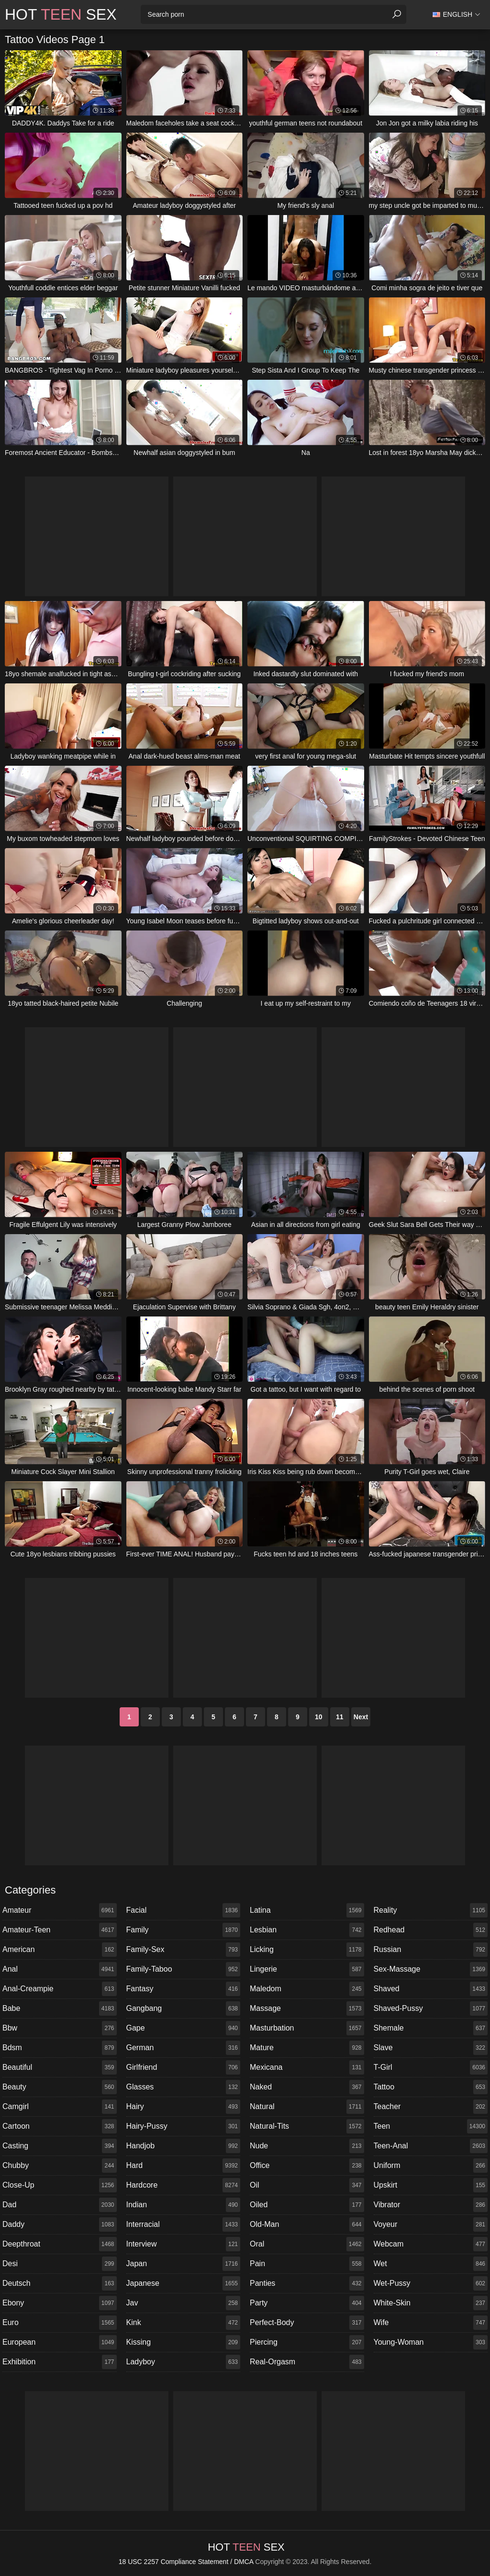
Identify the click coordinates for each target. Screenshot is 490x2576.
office (307, 2165)
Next (361, 1717)
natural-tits (307, 2126)
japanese (183, 2283)
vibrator (431, 2205)
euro (59, 2322)
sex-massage (431, 1969)
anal (59, 1969)
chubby (59, 2165)
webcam (431, 2244)
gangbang (183, 2008)
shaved (431, 1989)
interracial (183, 2224)
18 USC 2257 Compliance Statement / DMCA (186, 2561)
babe (59, 2008)
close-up (59, 2185)
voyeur (431, 2224)
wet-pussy (431, 2283)
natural (307, 2106)
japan (183, 2264)
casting (59, 2146)
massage (307, 2008)
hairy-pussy (183, 2126)
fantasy (183, 1989)
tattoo (431, 2087)
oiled (307, 2205)
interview (183, 2244)
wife (431, 2322)
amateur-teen (59, 1930)
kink (183, 2322)
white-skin (431, 2303)
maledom (307, 1989)
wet (431, 2264)
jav (183, 2303)
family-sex (183, 1949)
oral (307, 2244)
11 (340, 1717)
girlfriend (183, 2067)
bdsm (59, 2048)
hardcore (183, 2185)
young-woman (431, 2342)
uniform (431, 2165)
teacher (431, 2106)
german (183, 2048)
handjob (183, 2146)
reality (431, 1910)
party (307, 2303)
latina (307, 1910)
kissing (183, 2342)
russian (431, 1949)
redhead (431, 1930)
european (59, 2342)
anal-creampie (59, 1989)
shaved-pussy (431, 2008)
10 (319, 1717)
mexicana (307, 2067)
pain (307, 2264)
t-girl (431, 2067)
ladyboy (183, 2362)
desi (59, 2264)
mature (307, 2048)
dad (59, 2205)
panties (307, 2283)
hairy (183, 2106)
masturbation (307, 2028)
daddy (59, 2224)
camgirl (59, 2106)
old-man (307, 2224)
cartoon (59, 2126)
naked (307, 2087)
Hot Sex (61, 14)
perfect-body (307, 2322)
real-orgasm (307, 2362)
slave (431, 2048)
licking (307, 1949)
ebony (59, 2303)
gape (183, 2028)
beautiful (59, 2067)
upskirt (431, 2185)
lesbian (307, 1930)
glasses (183, 2087)
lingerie (307, 1969)
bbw (59, 2028)
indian (183, 2205)
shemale (431, 2028)
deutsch (59, 2283)
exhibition (59, 2362)
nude (307, 2146)
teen (431, 2126)
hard (183, 2165)
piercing (307, 2342)
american (59, 1949)
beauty (59, 2087)
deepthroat (59, 2244)
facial (183, 1910)
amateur (59, 1910)
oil (307, 2185)
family (183, 1930)
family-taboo (183, 1969)
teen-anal (431, 2146)
